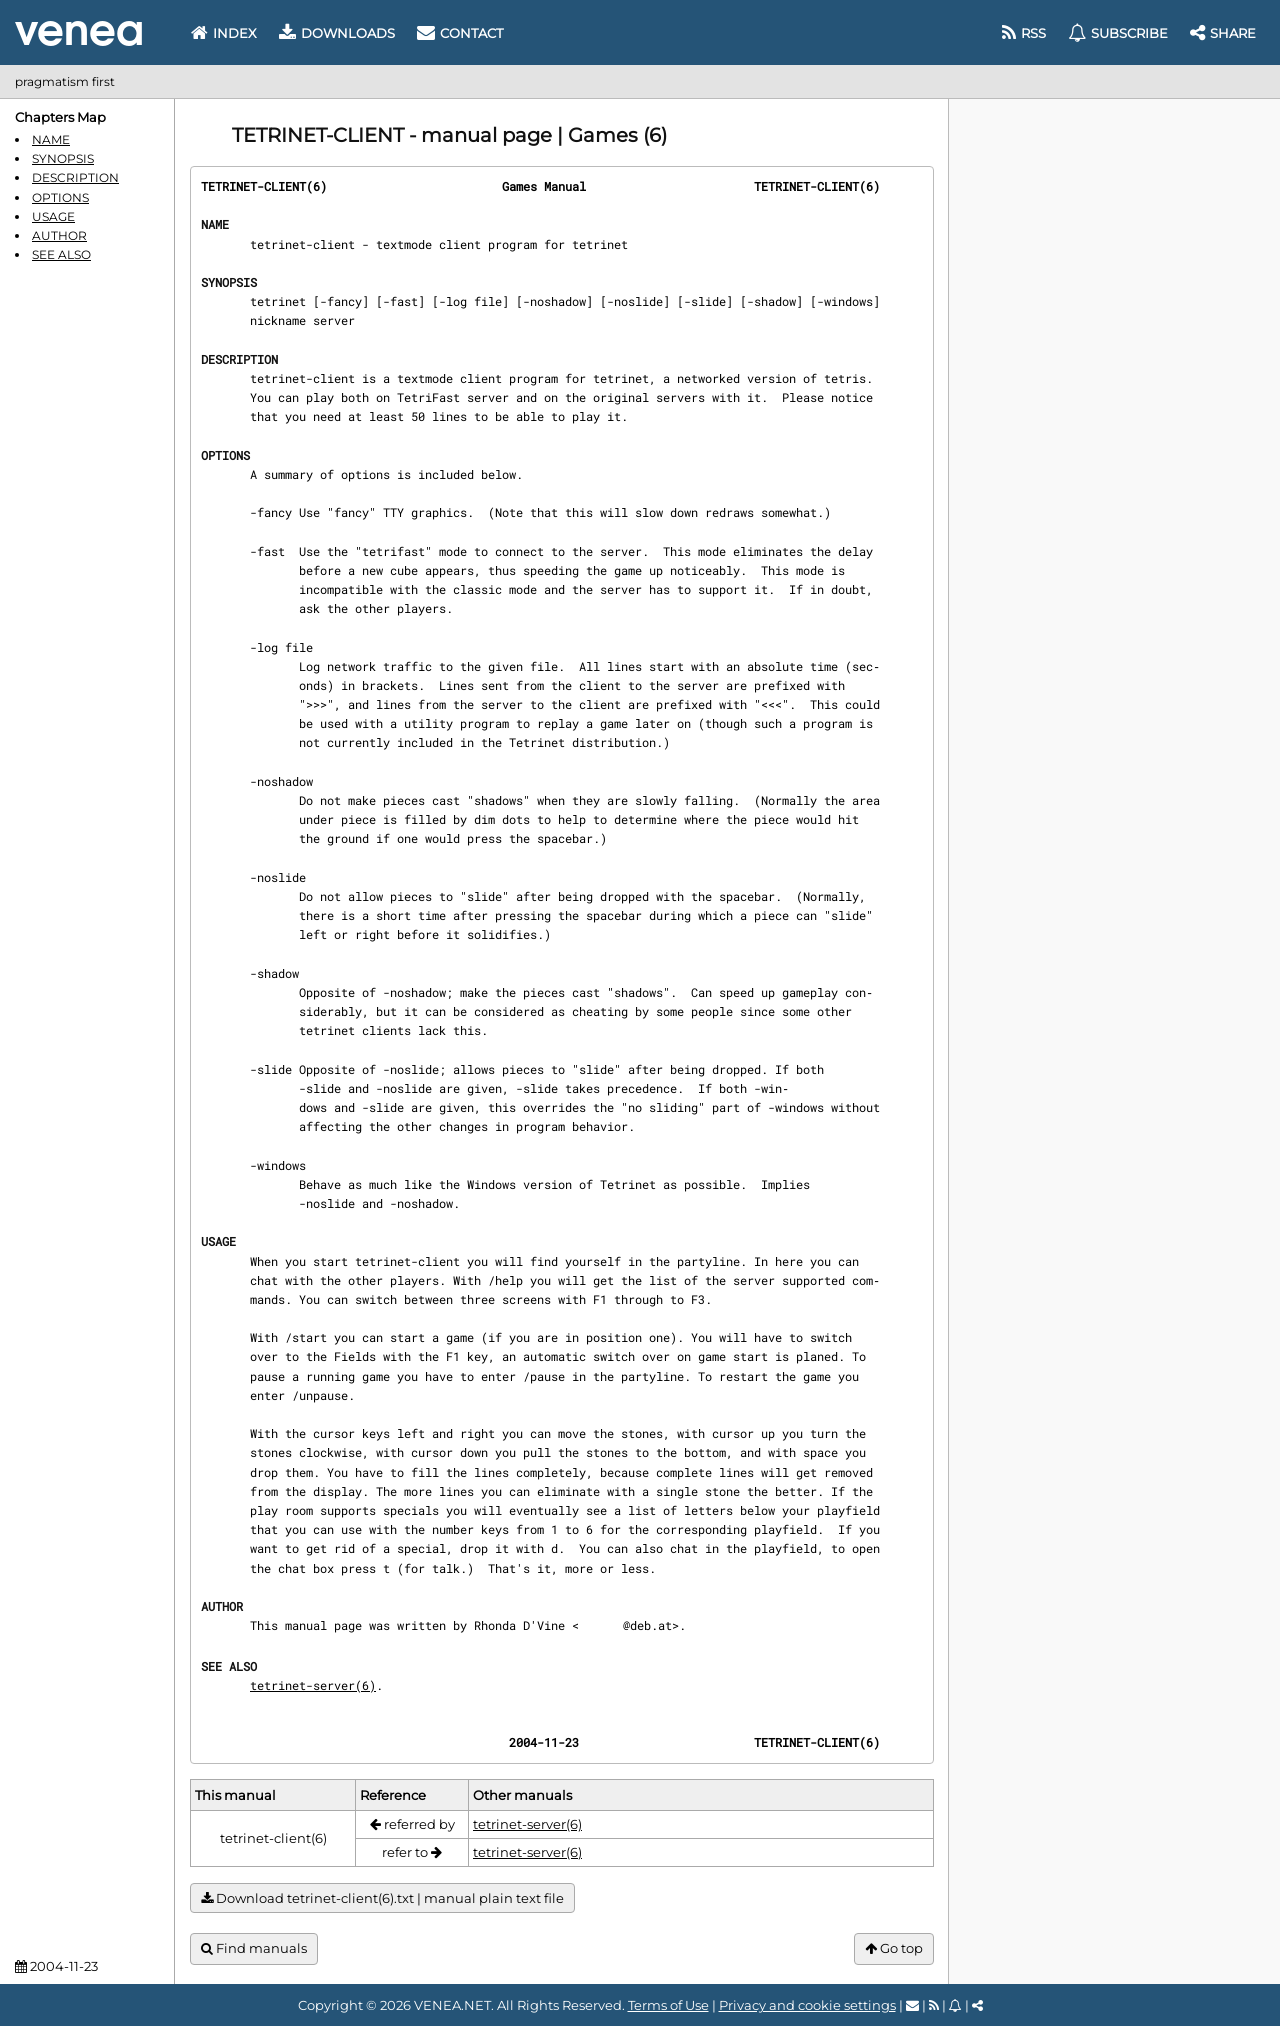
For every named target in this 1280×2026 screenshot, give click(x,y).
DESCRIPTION (75, 177)
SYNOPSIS (63, 158)
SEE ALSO (61, 254)
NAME (51, 139)
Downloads (337, 33)
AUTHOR (59, 235)
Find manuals (254, 1948)
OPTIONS (60, 197)
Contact (460, 33)
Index (224, 33)
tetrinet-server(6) (313, 1685)
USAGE (53, 216)
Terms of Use (668, 2005)
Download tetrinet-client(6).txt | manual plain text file (382, 1898)
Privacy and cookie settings (807, 2005)
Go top (894, 1948)
